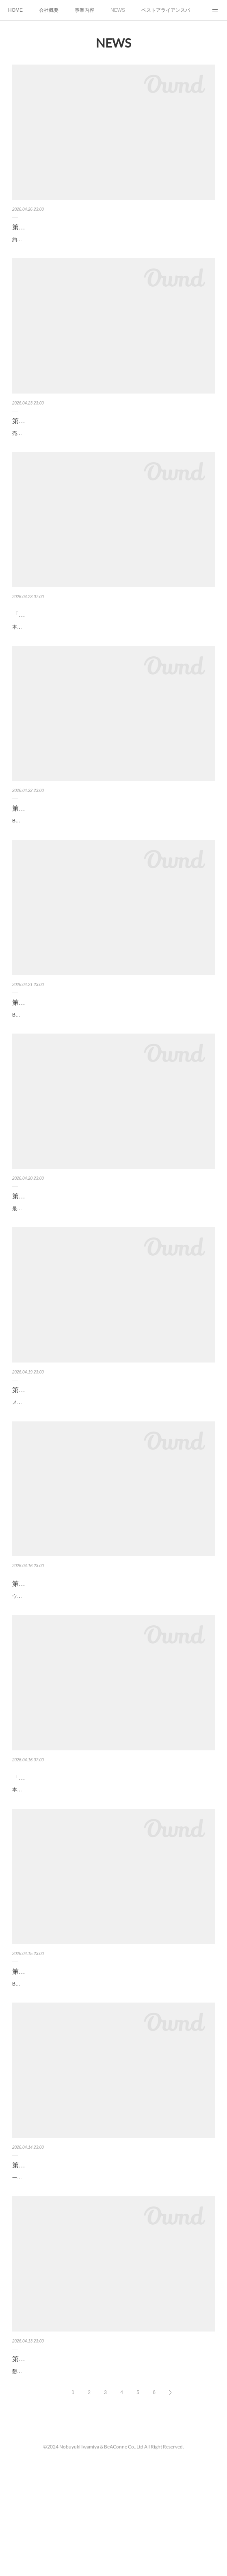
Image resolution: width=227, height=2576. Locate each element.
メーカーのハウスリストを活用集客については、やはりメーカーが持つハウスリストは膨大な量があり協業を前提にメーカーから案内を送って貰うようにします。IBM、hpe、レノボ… (113, 1471)
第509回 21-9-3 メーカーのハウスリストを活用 (85, 1454)
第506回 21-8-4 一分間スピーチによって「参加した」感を (101, 2264)
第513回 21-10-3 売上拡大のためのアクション (84, 429)
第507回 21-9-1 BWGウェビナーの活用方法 (80, 2062)
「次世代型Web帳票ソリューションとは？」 (77, 632)
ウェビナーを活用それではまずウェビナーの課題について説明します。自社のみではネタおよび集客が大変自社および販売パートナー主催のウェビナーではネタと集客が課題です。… (112, 1673)
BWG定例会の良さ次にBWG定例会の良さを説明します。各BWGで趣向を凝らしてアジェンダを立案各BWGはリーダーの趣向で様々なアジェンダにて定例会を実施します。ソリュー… (113, 851)
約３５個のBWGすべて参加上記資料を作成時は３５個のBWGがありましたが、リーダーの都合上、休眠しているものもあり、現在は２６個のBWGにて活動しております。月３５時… (113, 244)
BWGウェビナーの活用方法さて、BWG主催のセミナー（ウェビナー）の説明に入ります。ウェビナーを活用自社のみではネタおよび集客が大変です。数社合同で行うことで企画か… (112, 2079)
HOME (15, 10)
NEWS (117, 10)
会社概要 (48, 10)
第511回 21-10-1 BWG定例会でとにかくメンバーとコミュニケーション (111, 1043)
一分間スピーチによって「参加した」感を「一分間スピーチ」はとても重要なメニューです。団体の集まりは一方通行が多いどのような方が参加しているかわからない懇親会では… (112, 2281)
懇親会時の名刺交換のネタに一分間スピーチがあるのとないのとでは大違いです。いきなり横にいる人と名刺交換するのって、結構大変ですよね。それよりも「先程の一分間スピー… (112, 2484)
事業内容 (84, 10)
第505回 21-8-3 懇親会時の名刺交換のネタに (82, 2467)
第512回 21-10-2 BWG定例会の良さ (69, 834)
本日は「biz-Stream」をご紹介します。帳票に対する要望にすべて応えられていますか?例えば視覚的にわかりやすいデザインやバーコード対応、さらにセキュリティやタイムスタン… (113, 649)
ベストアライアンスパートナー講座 (165, 10)
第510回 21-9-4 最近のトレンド (62, 1251)
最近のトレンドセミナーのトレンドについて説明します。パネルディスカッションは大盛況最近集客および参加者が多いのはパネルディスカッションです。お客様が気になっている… (112, 1268)
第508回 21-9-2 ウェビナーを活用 (66, 1656)
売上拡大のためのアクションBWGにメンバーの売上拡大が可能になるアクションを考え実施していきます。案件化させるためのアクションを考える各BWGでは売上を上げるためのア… (113, 446)
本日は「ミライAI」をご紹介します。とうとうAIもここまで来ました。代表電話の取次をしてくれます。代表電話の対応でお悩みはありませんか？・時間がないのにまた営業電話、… (112, 1876)
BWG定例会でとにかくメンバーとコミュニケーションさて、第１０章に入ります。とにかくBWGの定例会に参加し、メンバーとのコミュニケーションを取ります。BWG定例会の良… (113, 1066)
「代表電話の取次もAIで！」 (54, 1859)
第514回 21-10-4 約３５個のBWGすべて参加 (82, 227)
